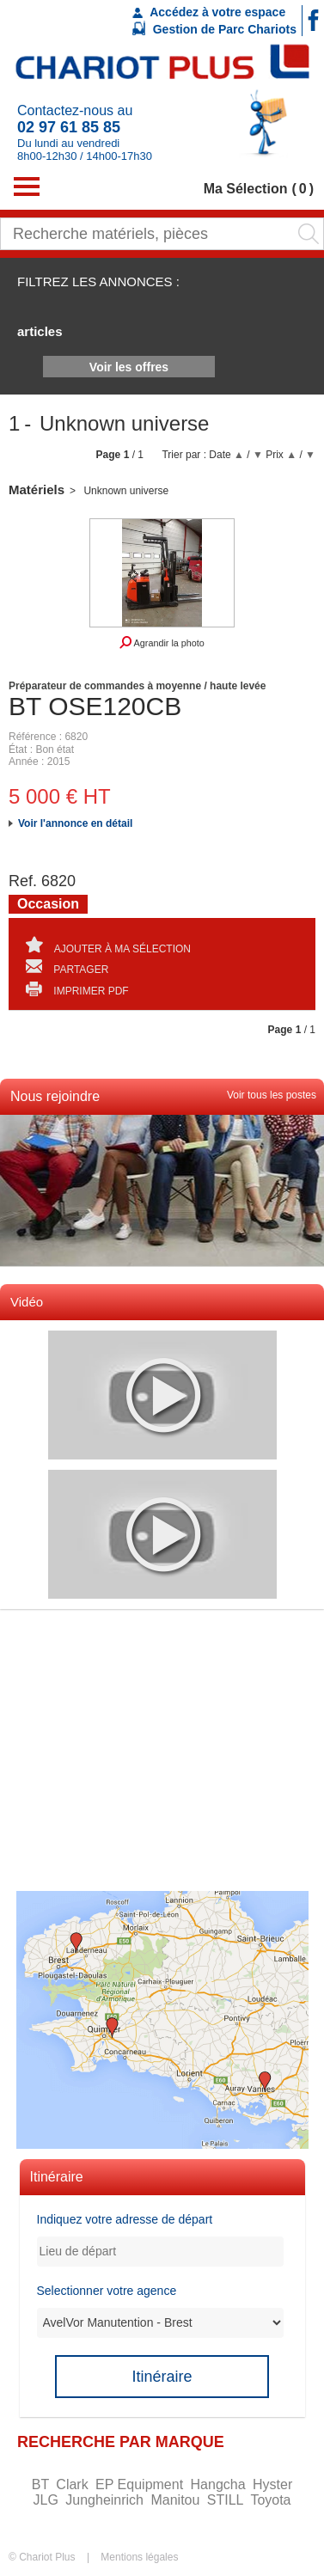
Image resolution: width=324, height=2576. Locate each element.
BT (42, 2484)
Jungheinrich (106, 2500)
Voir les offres (128, 367)
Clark (74, 2484)
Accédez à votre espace (208, 12)
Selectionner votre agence (107, 2291)
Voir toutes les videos (48, 1326)
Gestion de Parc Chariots (214, 28)
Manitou (176, 2500)
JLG (47, 2500)
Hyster (272, 2484)
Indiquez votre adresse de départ (125, 2219)
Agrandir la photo (162, 642)
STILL (227, 2500)
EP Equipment (140, 2484)
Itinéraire (161, 2376)
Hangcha (220, 2484)
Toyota (270, 2500)
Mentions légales (139, 2557)
